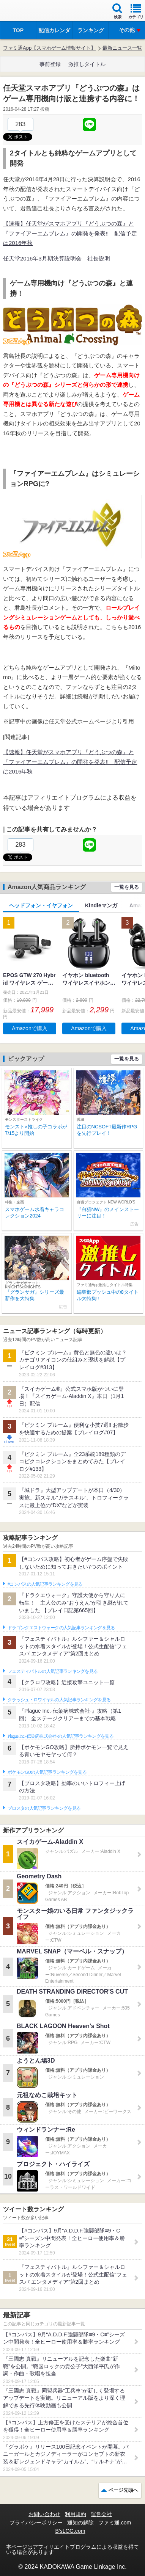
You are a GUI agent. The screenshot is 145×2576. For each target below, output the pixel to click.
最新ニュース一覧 (122, 48)
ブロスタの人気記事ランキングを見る (44, 1808)
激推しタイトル (87, 64)
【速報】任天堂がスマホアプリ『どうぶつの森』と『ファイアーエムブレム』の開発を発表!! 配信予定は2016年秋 (70, 233)
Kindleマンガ (101, 905)
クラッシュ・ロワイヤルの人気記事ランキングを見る (59, 1699)
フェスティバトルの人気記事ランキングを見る (53, 1671)
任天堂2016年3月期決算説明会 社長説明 (56, 258)
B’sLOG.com (70, 2531)
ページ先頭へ (123, 2490)
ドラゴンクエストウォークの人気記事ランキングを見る (61, 1627)
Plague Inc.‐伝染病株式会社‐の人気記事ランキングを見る (60, 1736)
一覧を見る (126, 887)
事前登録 (50, 64)
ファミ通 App (28, 12)
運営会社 (101, 2514)
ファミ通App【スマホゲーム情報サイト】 (49, 48)
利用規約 (75, 2514)
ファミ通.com (114, 2523)
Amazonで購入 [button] (29, 1028)
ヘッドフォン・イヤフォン (41, 905)
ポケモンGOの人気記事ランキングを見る (47, 1772)
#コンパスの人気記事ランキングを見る (45, 1584)
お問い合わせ (44, 2514)
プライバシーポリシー (36, 2523)
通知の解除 (80, 2523)
